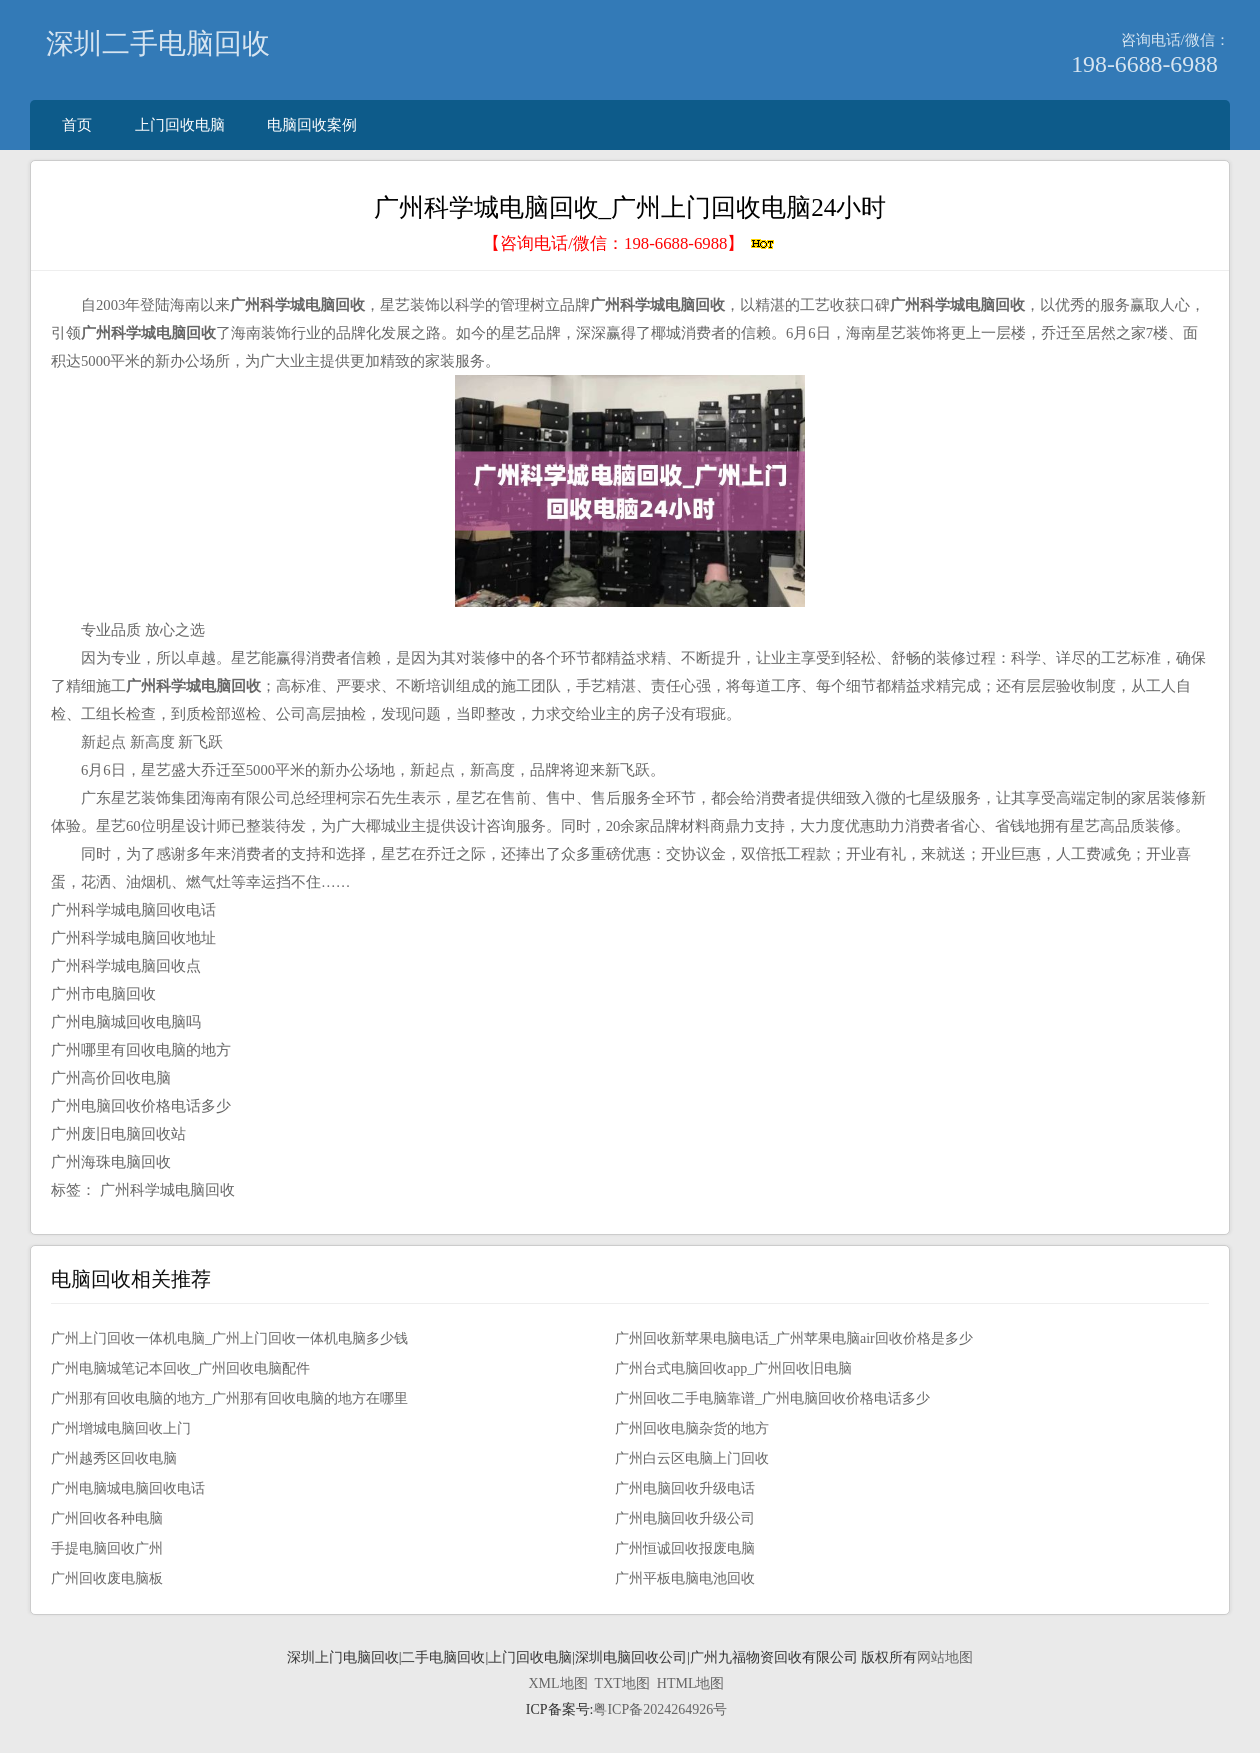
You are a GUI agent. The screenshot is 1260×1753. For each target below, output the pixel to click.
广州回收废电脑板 (107, 1578)
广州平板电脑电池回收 (685, 1578)
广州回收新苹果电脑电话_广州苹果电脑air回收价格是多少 (794, 1338)
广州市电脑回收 (103, 994)
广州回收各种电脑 (107, 1518)
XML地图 (557, 1683)
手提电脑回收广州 (107, 1548)
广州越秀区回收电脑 (114, 1458)
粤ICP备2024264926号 (660, 1709)
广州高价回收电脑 (111, 1078)
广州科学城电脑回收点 (126, 966)
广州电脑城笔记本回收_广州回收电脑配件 (180, 1368)
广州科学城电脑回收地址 (133, 938)
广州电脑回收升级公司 (685, 1518)
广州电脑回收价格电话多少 (141, 1106)
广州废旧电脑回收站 (118, 1134)
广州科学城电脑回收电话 (133, 910)
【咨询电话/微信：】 (629, 243)
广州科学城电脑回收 (167, 1190)
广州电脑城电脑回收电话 (128, 1488)
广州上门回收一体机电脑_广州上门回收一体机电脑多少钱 (229, 1338)
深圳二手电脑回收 (158, 43)
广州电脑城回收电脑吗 (126, 1022)
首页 (77, 124)
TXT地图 (622, 1683)
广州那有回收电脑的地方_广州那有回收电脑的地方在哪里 (229, 1398)
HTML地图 (691, 1683)
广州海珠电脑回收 (111, 1162)
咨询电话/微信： (1175, 39)
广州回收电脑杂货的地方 (692, 1428)
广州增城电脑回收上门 (121, 1428)
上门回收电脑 (180, 124)
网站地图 (945, 1657)
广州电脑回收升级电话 (685, 1488)
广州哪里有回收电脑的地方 (141, 1050)
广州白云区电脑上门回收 (692, 1458)
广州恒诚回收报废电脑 (685, 1548)
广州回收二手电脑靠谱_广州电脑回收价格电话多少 (772, 1398)
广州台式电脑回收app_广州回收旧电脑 (733, 1368)
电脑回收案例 (312, 124)
